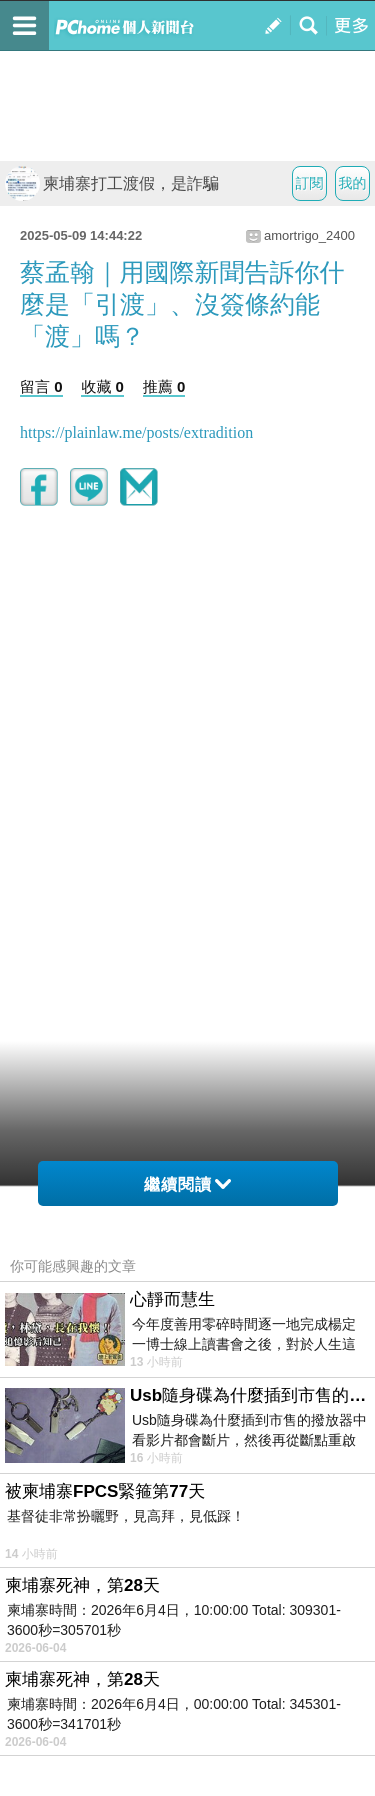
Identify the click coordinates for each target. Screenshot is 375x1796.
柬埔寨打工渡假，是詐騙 (112, 183)
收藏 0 (102, 386)
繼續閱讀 (187, 1184)
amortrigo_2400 (309, 235)
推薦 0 (164, 386)
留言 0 (41, 386)
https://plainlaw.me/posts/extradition (136, 432)
